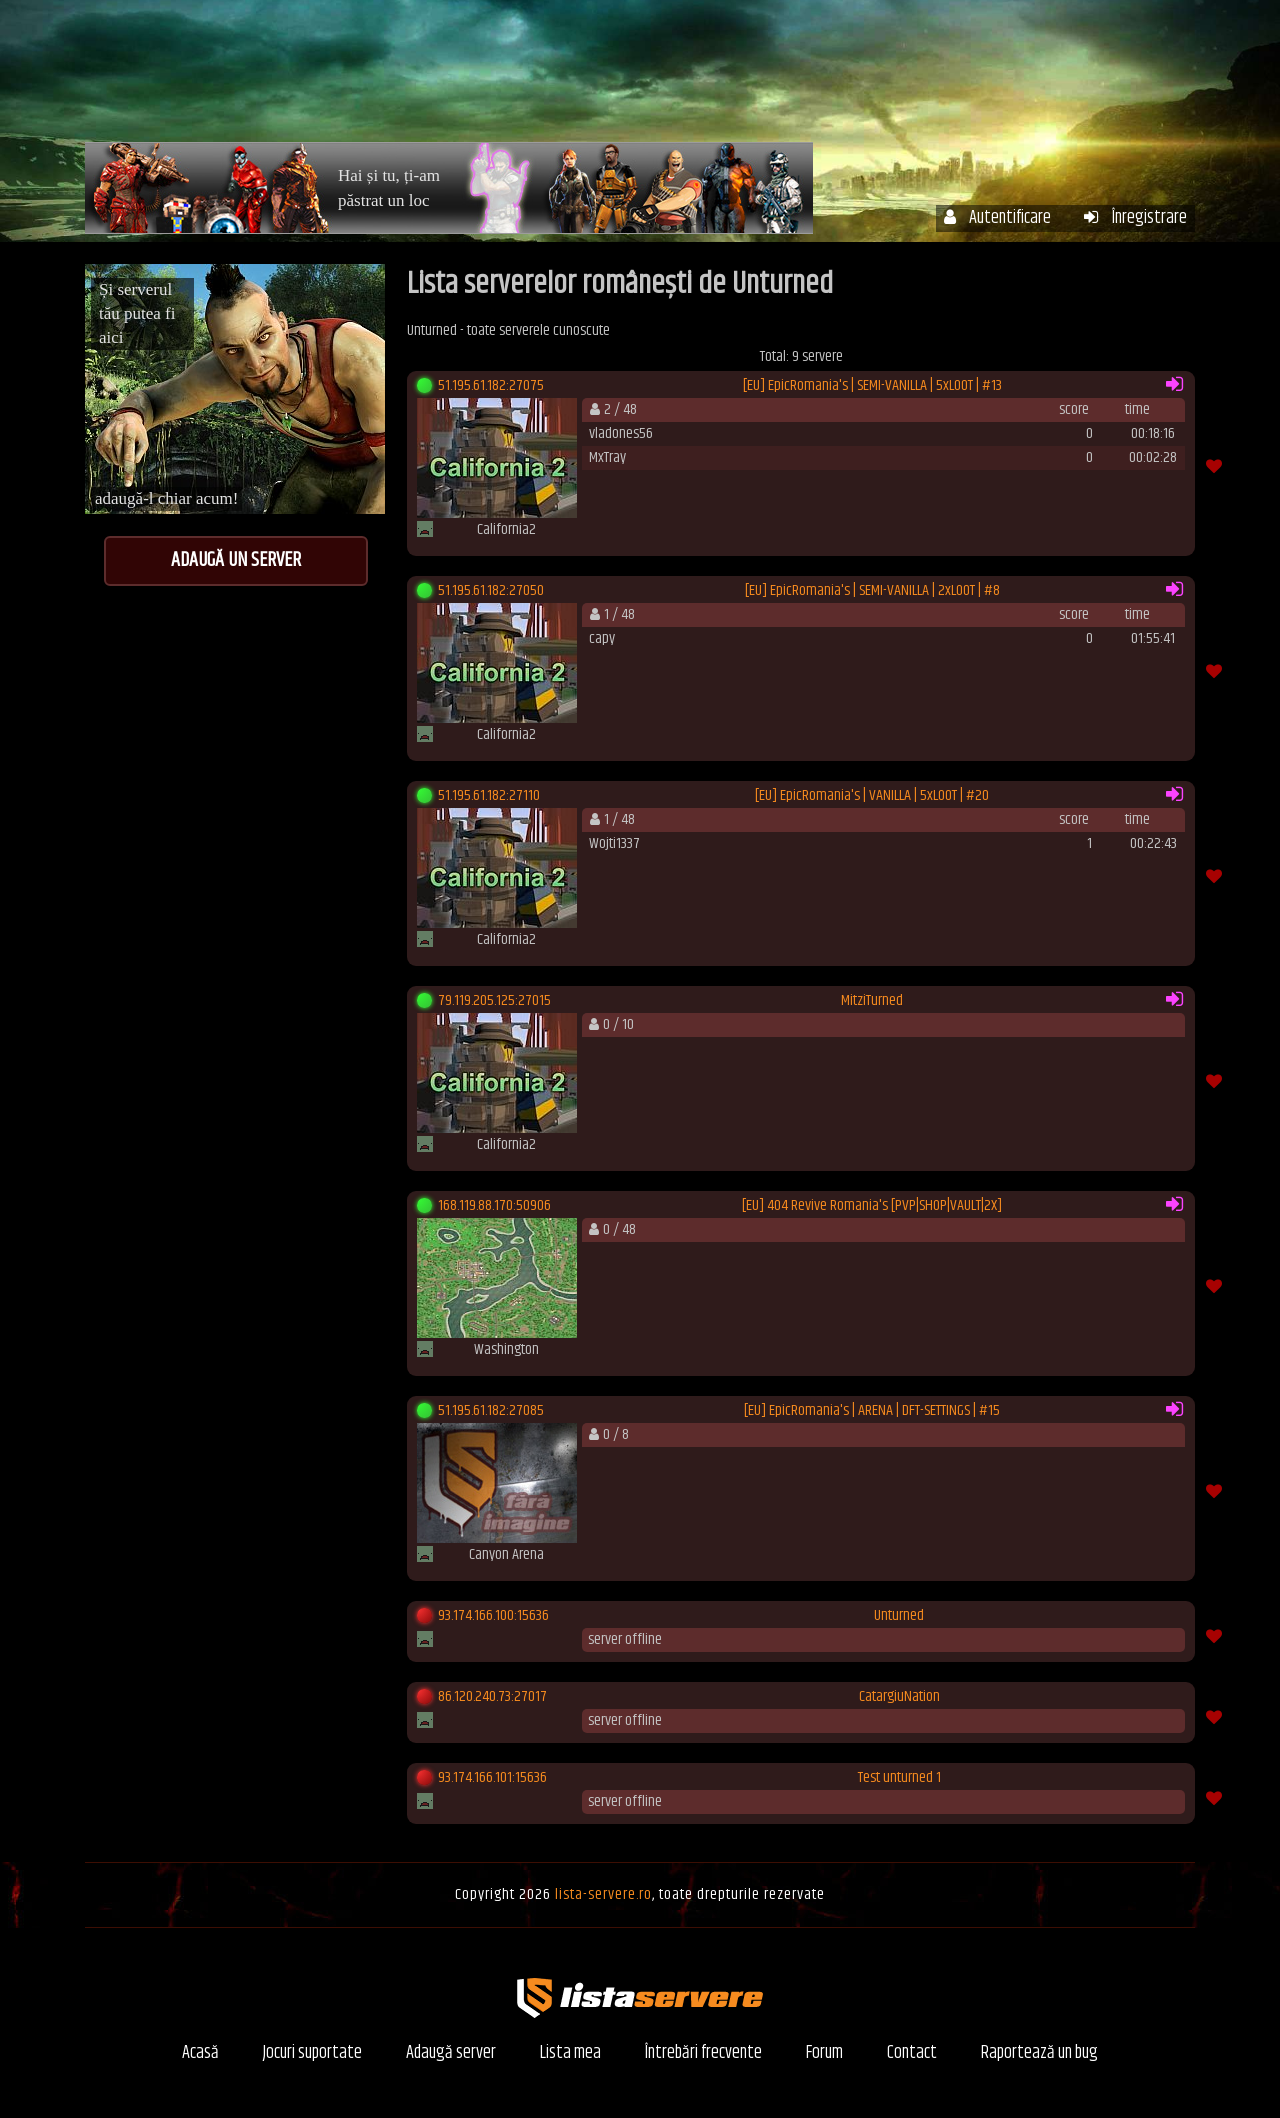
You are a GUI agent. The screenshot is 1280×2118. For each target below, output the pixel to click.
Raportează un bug (1039, 2053)
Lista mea (570, 2053)
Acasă (573, 78)
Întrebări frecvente (927, 78)
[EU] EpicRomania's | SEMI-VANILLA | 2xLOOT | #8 (872, 591)
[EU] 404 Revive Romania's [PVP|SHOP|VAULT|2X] (872, 1206)
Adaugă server (451, 2053)
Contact (912, 2053)
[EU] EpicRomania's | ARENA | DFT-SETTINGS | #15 (872, 1411)
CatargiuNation (899, 1697)
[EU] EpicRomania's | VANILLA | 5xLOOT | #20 (872, 796)
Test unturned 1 (899, 1778)
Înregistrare (1135, 218)
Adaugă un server (236, 560)
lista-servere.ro (603, 1894)
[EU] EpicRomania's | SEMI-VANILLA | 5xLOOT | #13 (872, 386)
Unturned (899, 1616)
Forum (1061, 78)
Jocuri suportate (312, 2053)
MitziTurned (872, 1001)
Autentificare (997, 218)
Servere (664, 78)
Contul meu (775, 78)
